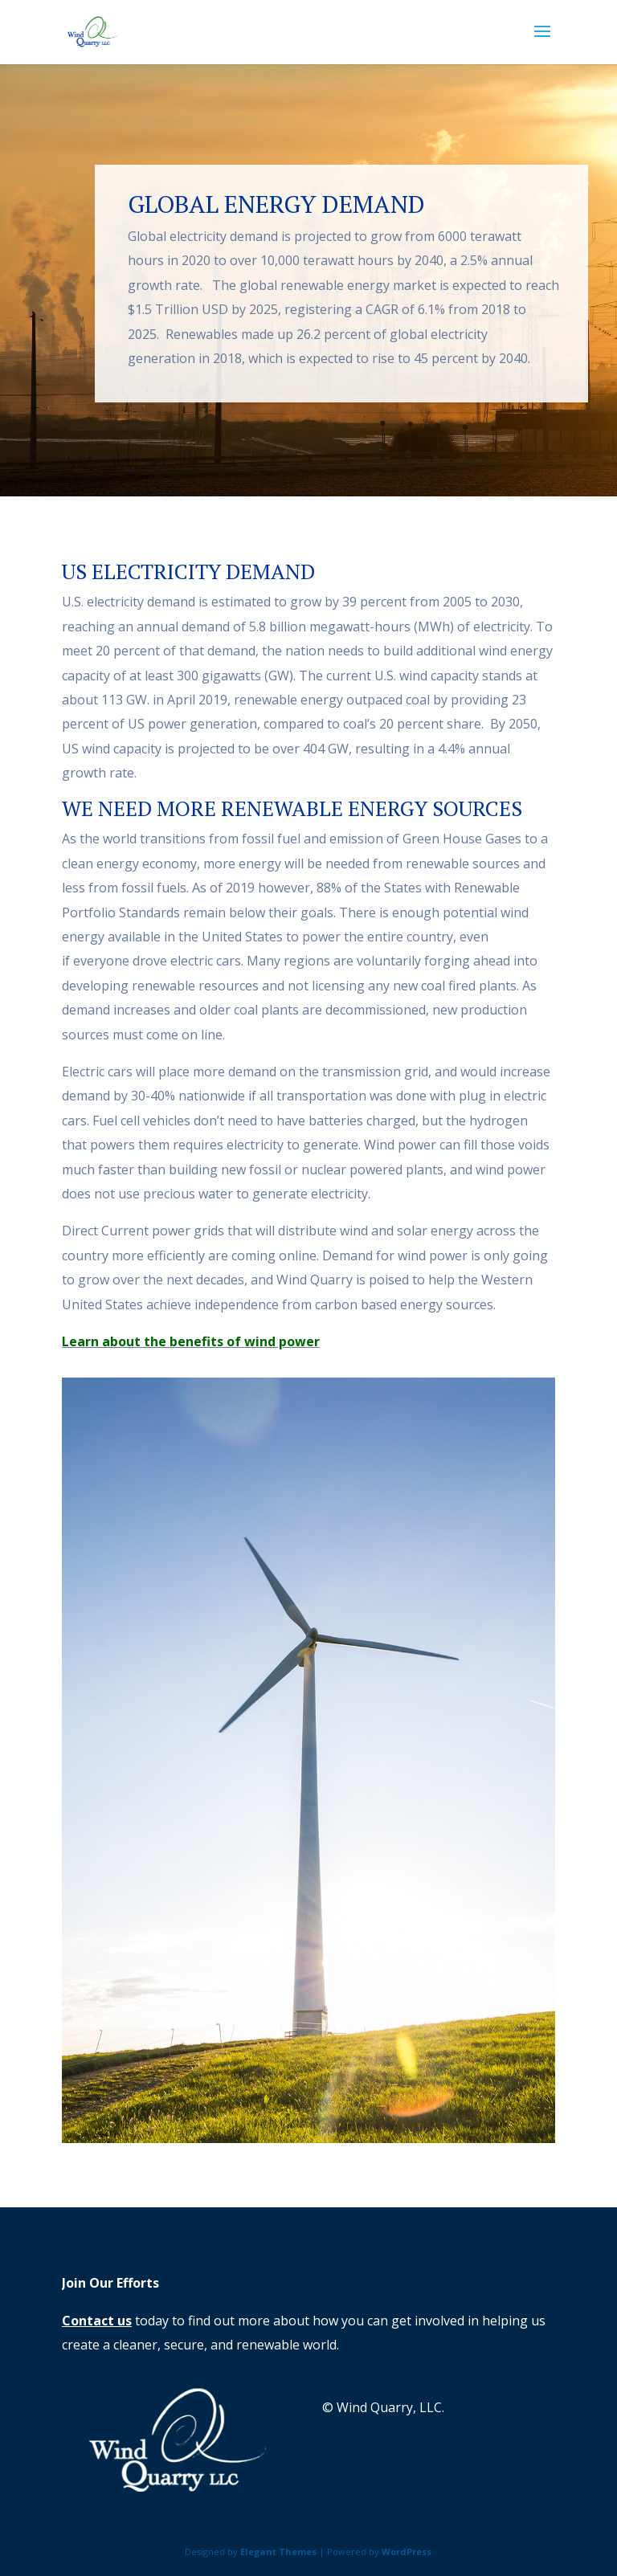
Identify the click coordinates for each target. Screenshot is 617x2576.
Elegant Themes (278, 2551)
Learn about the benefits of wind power (191, 1341)
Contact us (97, 2320)
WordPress (406, 2551)
